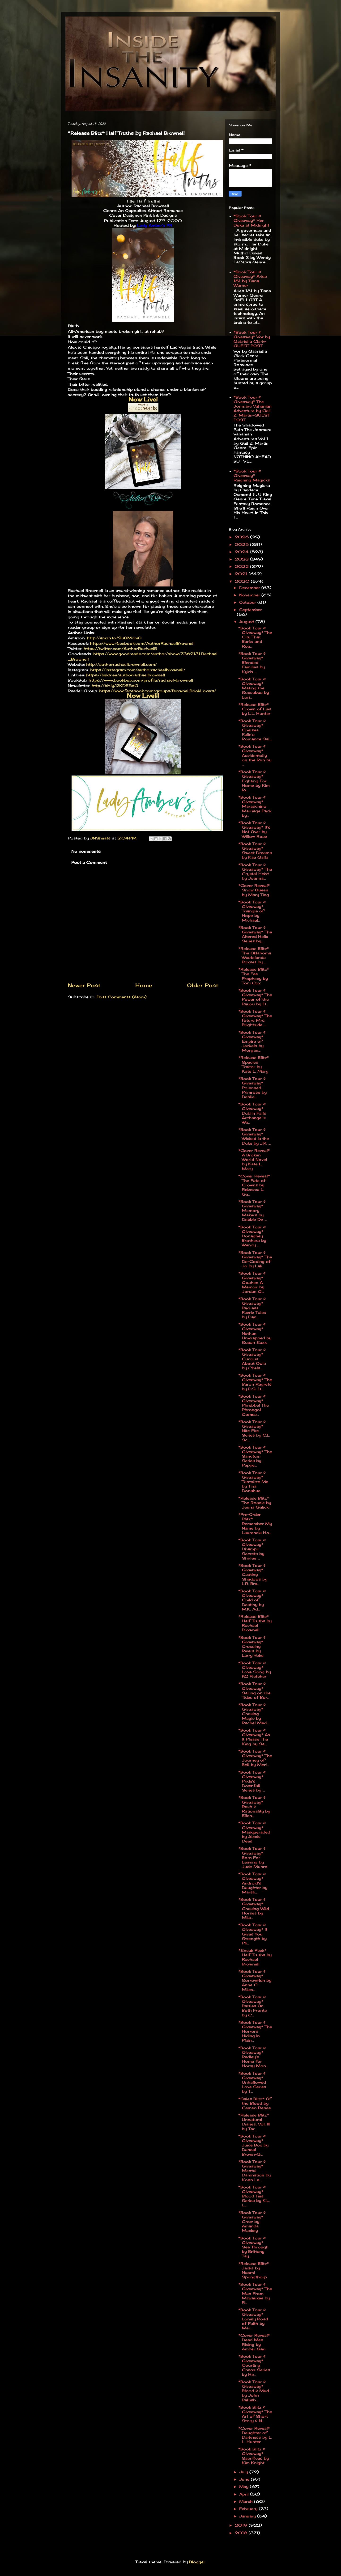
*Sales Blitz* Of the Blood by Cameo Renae (254, 2103)
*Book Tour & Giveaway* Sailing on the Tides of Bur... (254, 1690)
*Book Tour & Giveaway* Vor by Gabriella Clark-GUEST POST (252, 339)
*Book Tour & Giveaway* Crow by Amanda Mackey (252, 2221)
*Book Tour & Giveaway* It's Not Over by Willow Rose (254, 829)
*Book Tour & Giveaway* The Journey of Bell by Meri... (255, 1758)
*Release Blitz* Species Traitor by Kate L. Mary (253, 1064)
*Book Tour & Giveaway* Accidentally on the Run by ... (254, 755)
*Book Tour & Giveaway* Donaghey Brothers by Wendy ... (252, 1236)
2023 (242, 559)
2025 (242, 544)
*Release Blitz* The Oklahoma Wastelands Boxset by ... (254, 955)
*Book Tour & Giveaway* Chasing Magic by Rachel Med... (253, 1713)
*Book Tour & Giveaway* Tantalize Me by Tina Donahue (253, 1481)
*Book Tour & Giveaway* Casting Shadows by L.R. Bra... (252, 1574)
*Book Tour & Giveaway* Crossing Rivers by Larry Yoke (252, 1646)
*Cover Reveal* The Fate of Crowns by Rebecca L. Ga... (254, 1185)
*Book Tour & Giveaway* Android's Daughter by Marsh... (252, 1883)
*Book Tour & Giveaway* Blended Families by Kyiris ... (252, 662)
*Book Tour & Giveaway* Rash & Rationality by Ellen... (254, 1806)
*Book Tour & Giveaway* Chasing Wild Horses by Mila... (253, 1908)
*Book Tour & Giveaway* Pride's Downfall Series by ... (252, 1781)
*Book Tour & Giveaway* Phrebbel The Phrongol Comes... (253, 1405)
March (246, 2501)
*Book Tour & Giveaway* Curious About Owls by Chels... (252, 1358)
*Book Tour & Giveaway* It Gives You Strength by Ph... (252, 1934)
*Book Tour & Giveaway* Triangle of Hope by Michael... (252, 911)
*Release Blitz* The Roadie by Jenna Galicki (254, 1502)
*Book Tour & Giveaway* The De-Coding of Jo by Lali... (255, 1259)
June (245, 2479)
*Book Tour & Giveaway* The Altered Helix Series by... (255, 934)
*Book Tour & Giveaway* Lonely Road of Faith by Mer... (253, 2318)
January (248, 2516)
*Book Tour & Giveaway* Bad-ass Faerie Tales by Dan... (252, 1307)
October (248, 602)
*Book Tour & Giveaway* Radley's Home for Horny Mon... (253, 2056)
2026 (242, 537)
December (250, 587)
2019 (242, 2525)
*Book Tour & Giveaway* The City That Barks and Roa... (255, 637)
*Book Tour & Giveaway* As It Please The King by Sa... (254, 1737)
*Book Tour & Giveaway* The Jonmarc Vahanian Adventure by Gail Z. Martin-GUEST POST (253, 408)
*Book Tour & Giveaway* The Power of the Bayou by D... (255, 997)
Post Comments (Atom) (122, 997)
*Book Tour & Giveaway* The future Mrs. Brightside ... (255, 1018)
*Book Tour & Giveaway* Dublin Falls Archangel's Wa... (252, 1113)
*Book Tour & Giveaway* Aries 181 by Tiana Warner (250, 279)
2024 (242, 551)
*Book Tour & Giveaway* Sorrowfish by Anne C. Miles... (254, 1980)
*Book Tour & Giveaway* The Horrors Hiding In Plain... (255, 2031)
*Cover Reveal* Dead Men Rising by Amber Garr (254, 2342)
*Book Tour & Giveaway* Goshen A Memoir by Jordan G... (252, 1282)
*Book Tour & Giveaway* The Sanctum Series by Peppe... (255, 1456)
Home (143, 985)
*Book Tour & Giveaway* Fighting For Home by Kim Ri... (254, 780)
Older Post (202, 985)
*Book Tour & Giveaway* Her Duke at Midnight (251, 220)
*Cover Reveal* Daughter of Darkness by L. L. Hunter (255, 2435)
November (250, 595)
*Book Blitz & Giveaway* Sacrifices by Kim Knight (253, 2456)
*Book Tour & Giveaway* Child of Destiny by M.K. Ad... (252, 1600)
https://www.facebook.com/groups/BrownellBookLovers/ (157, 690)
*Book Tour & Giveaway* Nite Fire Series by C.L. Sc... (254, 1430)
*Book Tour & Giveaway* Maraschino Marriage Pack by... (254, 806)
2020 (243, 581)
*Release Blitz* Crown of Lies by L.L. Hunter (254, 709)
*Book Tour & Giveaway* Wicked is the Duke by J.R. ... (254, 1136)
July (244, 2472)
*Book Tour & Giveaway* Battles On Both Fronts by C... (252, 2005)
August (247, 621)
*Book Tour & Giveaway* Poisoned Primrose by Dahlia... (252, 1087)
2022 (242, 566)
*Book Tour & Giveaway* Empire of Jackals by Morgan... (252, 1041)
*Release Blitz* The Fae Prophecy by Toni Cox (253, 976)
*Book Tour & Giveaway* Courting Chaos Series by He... (254, 2365)
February (249, 2508)
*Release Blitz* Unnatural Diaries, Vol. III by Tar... (254, 2122)
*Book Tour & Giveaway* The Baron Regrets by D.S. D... (255, 1382)
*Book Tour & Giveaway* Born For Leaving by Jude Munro (253, 1857)
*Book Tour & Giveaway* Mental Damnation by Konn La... (254, 2170)
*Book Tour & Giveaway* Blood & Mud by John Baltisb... (253, 2390)
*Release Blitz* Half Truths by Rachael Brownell (255, 1623)
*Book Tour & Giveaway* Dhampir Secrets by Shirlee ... (252, 1549)
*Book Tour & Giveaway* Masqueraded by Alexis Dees (254, 1832)
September (250, 609)
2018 (242, 2532)
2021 (242, 573)
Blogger (197, 2561)
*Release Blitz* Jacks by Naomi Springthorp (253, 2270)
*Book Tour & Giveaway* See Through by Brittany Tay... (253, 2247)
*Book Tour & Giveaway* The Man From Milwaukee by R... (255, 2293)
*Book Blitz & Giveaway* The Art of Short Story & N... (255, 2414)
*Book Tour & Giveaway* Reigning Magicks (252, 475)
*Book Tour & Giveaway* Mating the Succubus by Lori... (253, 688)
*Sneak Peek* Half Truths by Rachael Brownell (255, 1957)
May (244, 2486)
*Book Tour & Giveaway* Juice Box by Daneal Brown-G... (253, 2145)
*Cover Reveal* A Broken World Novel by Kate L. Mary (254, 1159)
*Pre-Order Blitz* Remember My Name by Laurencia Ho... (255, 1523)
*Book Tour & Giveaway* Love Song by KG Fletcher (254, 1670)
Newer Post (84, 985)
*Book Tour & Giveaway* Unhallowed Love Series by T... (252, 2082)
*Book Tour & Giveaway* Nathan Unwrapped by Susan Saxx (254, 1333)
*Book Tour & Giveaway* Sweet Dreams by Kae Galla (255, 850)
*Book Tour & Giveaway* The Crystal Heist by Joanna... (255, 871)
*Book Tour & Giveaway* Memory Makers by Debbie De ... (252, 1210)
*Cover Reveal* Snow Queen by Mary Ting (254, 890)
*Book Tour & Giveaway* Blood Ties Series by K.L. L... (254, 2196)
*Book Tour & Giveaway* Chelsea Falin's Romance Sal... (255, 729)
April (244, 2494)
